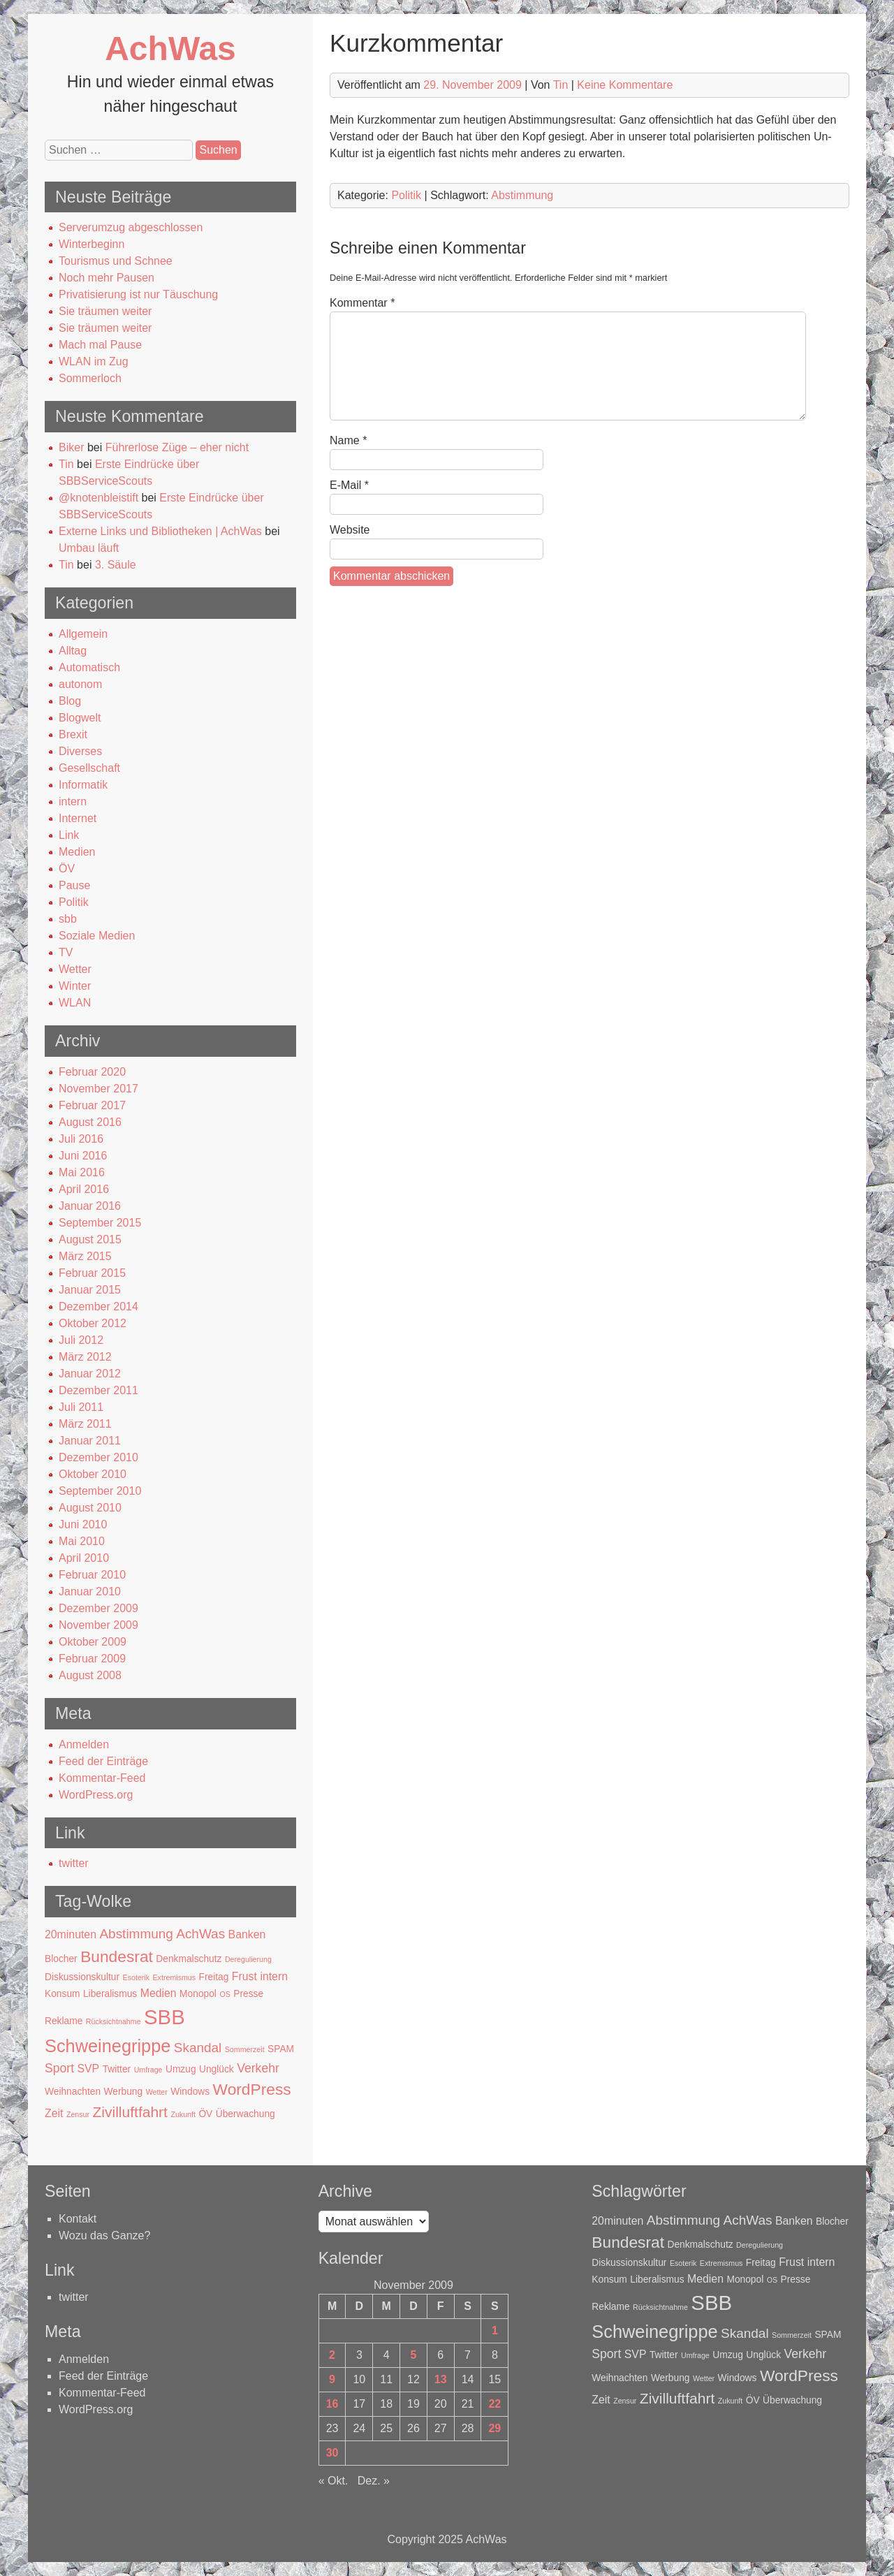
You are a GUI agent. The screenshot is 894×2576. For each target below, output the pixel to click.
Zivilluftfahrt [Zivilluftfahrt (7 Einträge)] (130, 2112)
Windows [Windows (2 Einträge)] (190, 2091)
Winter (75, 986)
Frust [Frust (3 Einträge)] (244, 1976)
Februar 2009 (92, 1658)
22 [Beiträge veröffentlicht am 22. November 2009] (494, 2404)
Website (350, 530)
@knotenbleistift (98, 498)
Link (69, 835)
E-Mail (349, 485)
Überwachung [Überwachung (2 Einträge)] (245, 2114)
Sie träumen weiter (105, 311)
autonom (80, 684)
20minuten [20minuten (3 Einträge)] (70, 1934)
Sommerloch (90, 378)
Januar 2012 (90, 1374)
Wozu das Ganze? (104, 2235)
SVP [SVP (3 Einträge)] (88, 2068)
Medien (77, 852)
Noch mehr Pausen (106, 278)
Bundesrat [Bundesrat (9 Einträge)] (116, 1956)
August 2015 (90, 1239)
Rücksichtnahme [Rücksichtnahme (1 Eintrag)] (113, 2021)
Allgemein (83, 634)
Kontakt (77, 2219)
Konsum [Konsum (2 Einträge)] (62, 1994)
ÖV (67, 868)
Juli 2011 (81, 1407)
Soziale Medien (97, 936)
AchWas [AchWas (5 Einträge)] (200, 1933)
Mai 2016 (82, 1172)
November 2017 (98, 1089)
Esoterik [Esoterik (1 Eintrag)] (136, 1977)
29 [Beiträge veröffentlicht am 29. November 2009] (494, 2428)
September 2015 (100, 1223)
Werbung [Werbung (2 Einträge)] (123, 2091)
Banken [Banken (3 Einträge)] (247, 1934)
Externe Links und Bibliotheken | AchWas (160, 531)
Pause (74, 885)
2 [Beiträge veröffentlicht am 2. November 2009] (332, 2355)
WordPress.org (96, 1795)
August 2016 (90, 1122)
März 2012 (85, 1357)
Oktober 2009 (92, 1642)
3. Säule (115, 565)
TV (66, 952)
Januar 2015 (90, 1290)
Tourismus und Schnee (116, 261)
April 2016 (84, 1189)
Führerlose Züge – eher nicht (177, 447)
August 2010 (90, 1508)
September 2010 (100, 1491)
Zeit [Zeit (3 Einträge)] (54, 2113)
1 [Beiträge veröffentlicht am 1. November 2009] (495, 2330)
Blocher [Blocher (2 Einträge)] (61, 1959)
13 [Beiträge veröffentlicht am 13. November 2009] (440, 2379)
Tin (66, 464)
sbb (68, 919)
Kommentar (362, 303)
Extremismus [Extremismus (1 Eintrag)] (174, 1977)
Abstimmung (522, 195)
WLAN (75, 1003)
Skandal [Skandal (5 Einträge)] (198, 2047)
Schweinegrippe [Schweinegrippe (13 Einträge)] (107, 2046)
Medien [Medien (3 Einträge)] (158, 1993)
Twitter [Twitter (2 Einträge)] (117, 2069)
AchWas (170, 48)
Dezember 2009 (98, 1608)
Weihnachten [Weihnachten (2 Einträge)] (73, 2091)
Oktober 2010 (92, 1474)
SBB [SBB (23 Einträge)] (164, 2016)
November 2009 (98, 1625)
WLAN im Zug (94, 361)
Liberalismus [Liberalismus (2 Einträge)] (110, 1994)
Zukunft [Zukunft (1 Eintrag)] (183, 2114)
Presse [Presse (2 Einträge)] (248, 1994)
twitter (74, 1863)
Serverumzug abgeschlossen (131, 227)
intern (73, 801)
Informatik (83, 785)
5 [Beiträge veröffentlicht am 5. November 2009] (413, 2355)
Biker (71, 447)
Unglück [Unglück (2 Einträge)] (216, 2069)
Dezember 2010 (98, 1457)
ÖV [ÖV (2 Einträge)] (205, 2114)
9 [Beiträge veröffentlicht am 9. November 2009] (332, 2379)
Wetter (75, 969)
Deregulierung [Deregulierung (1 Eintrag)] (248, 1959)
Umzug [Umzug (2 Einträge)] (181, 2069)
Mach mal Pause (100, 345)
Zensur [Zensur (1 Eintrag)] (77, 2114)
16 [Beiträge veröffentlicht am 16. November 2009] (332, 2404)
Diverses (80, 751)
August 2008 (90, 1675)
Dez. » (374, 2481)
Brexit (73, 734)
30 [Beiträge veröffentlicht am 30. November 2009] (332, 2453)
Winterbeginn (91, 244)
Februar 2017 (92, 1105)
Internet (77, 818)
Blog (70, 701)
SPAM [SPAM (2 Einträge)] (281, 2049)
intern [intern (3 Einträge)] (274, 1976)
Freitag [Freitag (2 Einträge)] (214, 1977)
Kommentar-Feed (102, 1778)
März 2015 (85, 1256)
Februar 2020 (92, 1072)
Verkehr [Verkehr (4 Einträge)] (258, 2068)
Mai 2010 (82, 1541)
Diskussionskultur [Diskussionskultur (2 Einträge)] (82, 1977)
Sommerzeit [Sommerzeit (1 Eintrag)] (245, 2049)
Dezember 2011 (98, 1390)
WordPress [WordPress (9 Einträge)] (252, 2089)
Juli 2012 (81, 1340)
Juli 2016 (81, 1139)
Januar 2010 (90, 1591)
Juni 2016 (83, 1156)
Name (348, 440)
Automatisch (89, 667)
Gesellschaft (89, 768)
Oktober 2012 (92, 1323)
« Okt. (333, 2481)
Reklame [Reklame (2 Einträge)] (63, 2021)
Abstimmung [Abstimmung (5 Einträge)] (136, 1933)
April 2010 (84, 1558)
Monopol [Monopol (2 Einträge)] (198, 1994)
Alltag (73, 651)
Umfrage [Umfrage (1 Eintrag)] (148, 2069)
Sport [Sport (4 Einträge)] (59, 2068)
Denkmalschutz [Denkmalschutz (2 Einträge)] (188, 1959)
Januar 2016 (90, 1206)
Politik (74, 902)
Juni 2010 (83, 1524)
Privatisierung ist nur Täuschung (138, 294)
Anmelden (84, 1744)
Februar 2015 (92, 1273)
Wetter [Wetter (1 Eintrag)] (157, 2092)
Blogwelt (80, 718)
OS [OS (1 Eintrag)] (224, 1994)
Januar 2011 (90, 1441)
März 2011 (85, 1424)
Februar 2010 (92, 1575)
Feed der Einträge (103, 1761)
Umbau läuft (89, 548)
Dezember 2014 (98, 1306)
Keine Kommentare (625, 85)
